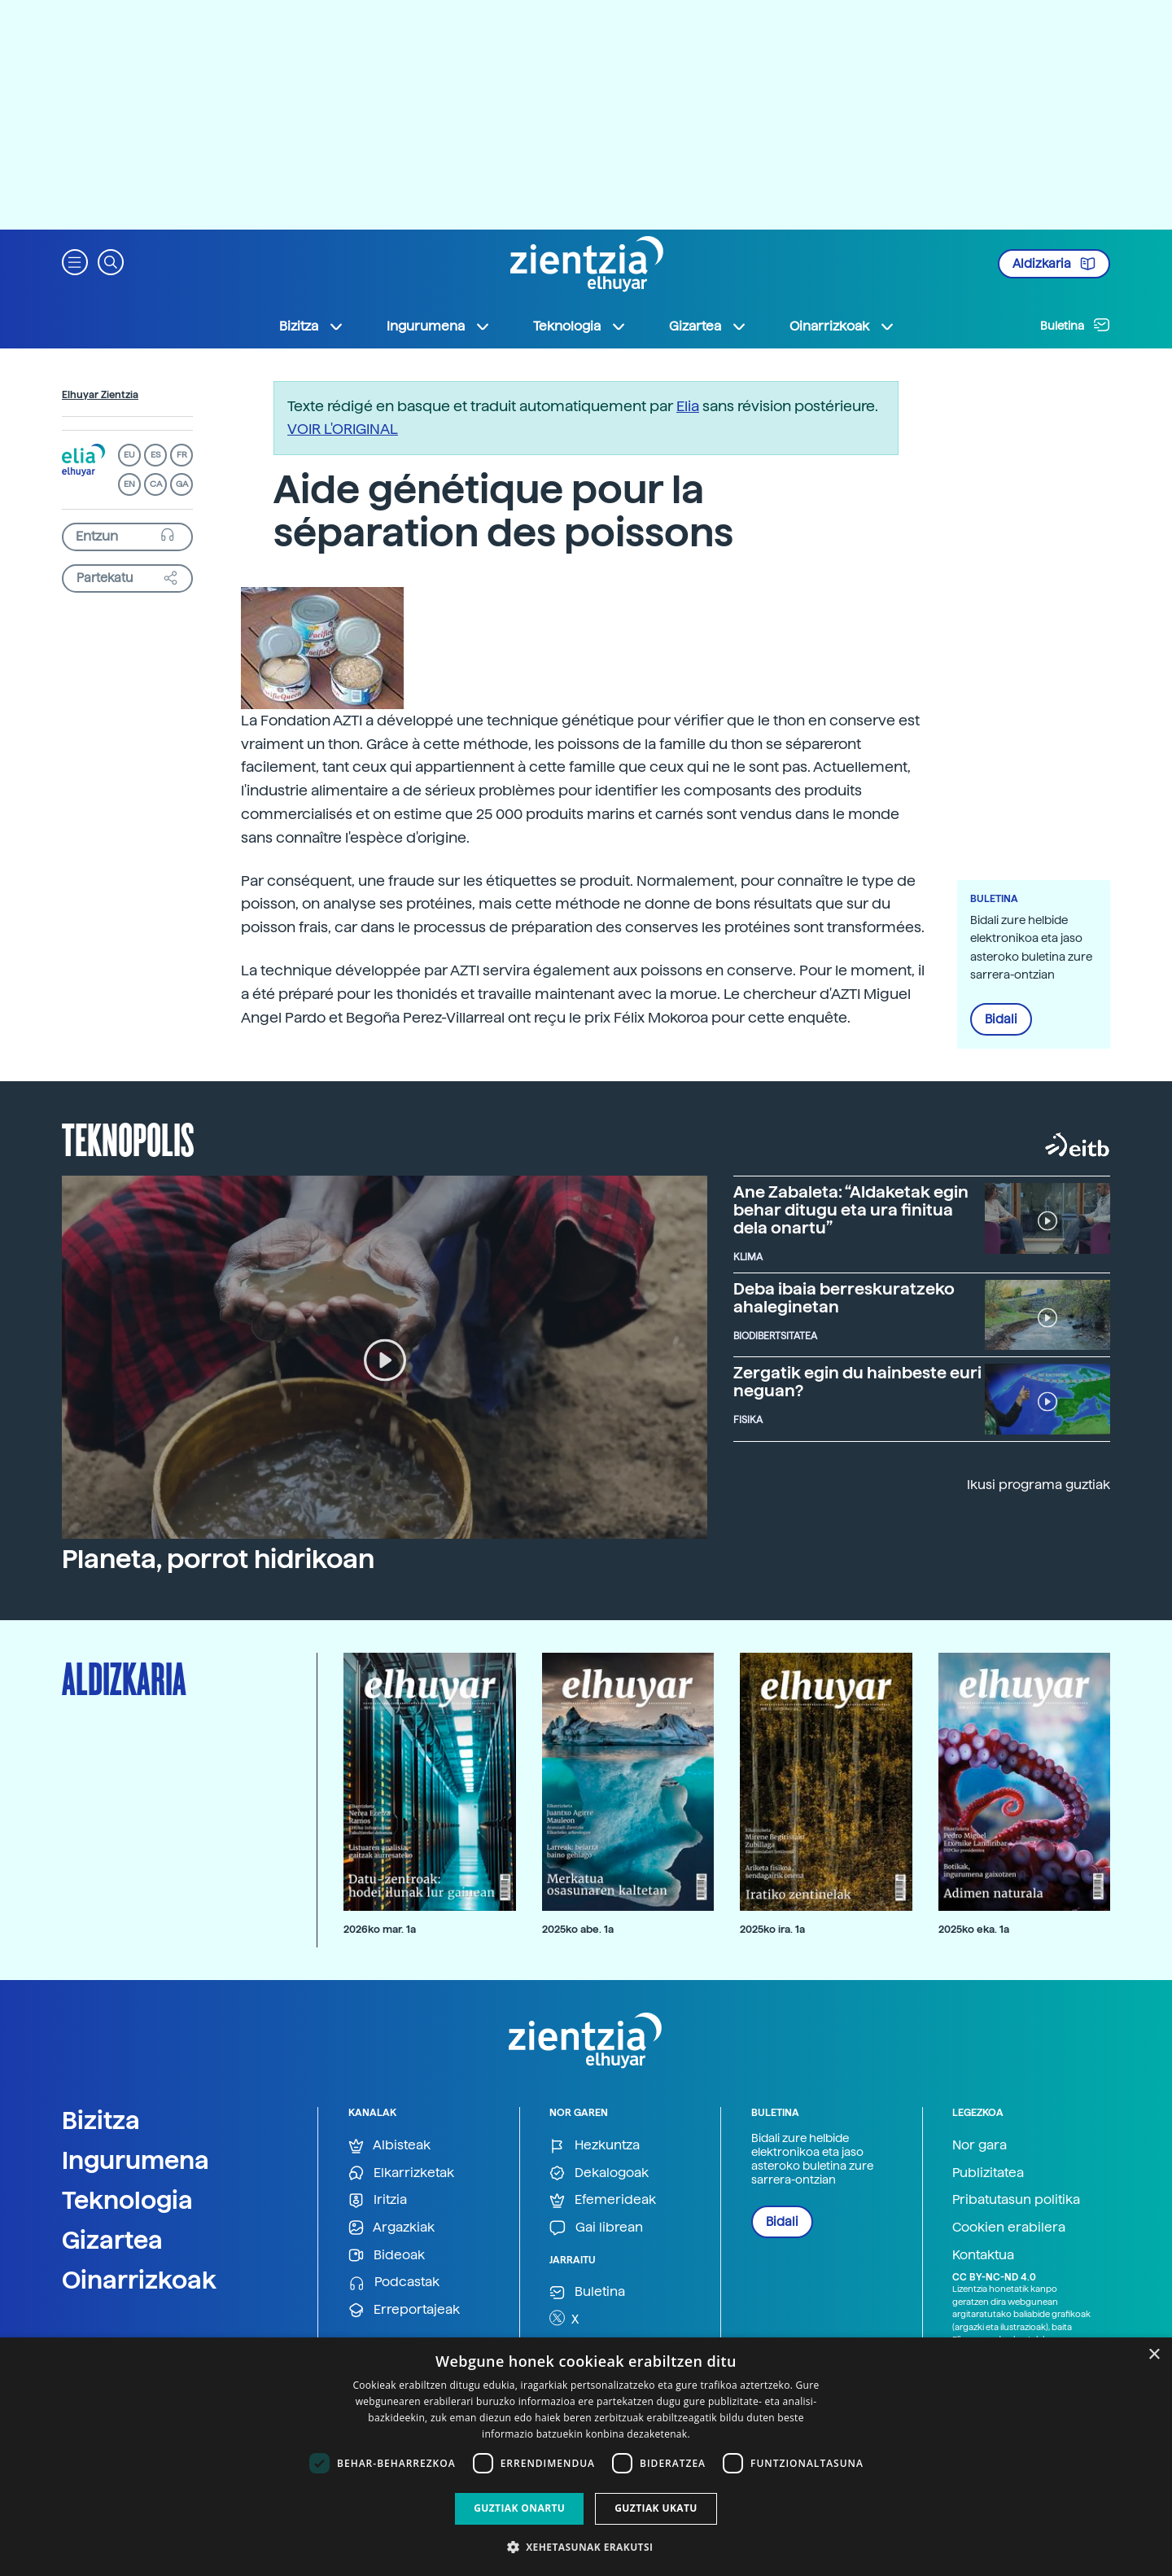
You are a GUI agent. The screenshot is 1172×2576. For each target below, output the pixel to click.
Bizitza (101, 2120)
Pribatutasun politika (1016, 2199)
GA (182, 484)
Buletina (1075, 325)
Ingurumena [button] (439, 326)
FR (182, 454)
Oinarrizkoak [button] (842, 326)
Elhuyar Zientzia (100, 395)
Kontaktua (983, 2255)
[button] (75, 260)
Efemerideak (602, 2200)
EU (129, 454)
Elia (687, 405)
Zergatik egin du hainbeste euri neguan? (857, 1381)
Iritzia (377, 2200)
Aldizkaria (1053, 264)
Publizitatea (988, 2172)
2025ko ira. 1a (772, 1929)
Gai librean (596, 2227)
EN (129, 484)
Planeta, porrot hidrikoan (218, 1559)
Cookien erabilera (1008, 2227)
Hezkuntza (594, 2145)
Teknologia (127, 2200)
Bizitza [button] (311, 326)
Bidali (1001, 1019)
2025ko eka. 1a (973, 1929)
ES (155, 454)
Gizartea (112, 2239)
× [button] (1154, 2355)
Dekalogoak (599, 2173)
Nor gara (979, 2145)
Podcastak (394, 2282)
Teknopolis (128, 1138)
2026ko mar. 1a (379, 1929)
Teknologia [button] (580, 326)
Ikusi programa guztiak (1038, 1484)
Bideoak (386, 2255)
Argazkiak (391, 2227)
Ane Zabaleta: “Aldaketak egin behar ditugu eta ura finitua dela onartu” (851, 1210)
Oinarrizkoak (139, 2279)
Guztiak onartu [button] (519, 2508)
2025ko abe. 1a (578, 1929)
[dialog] (586, 2456)
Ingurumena (135, 2160)
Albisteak (389, 2145)
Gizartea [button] (708, 326)
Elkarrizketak (401, 2173)
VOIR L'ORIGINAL (342, 428)
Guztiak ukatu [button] (656, 2508)
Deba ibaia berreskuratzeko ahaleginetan (844, 1297)
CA (156, 484)
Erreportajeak (404, 2310)
